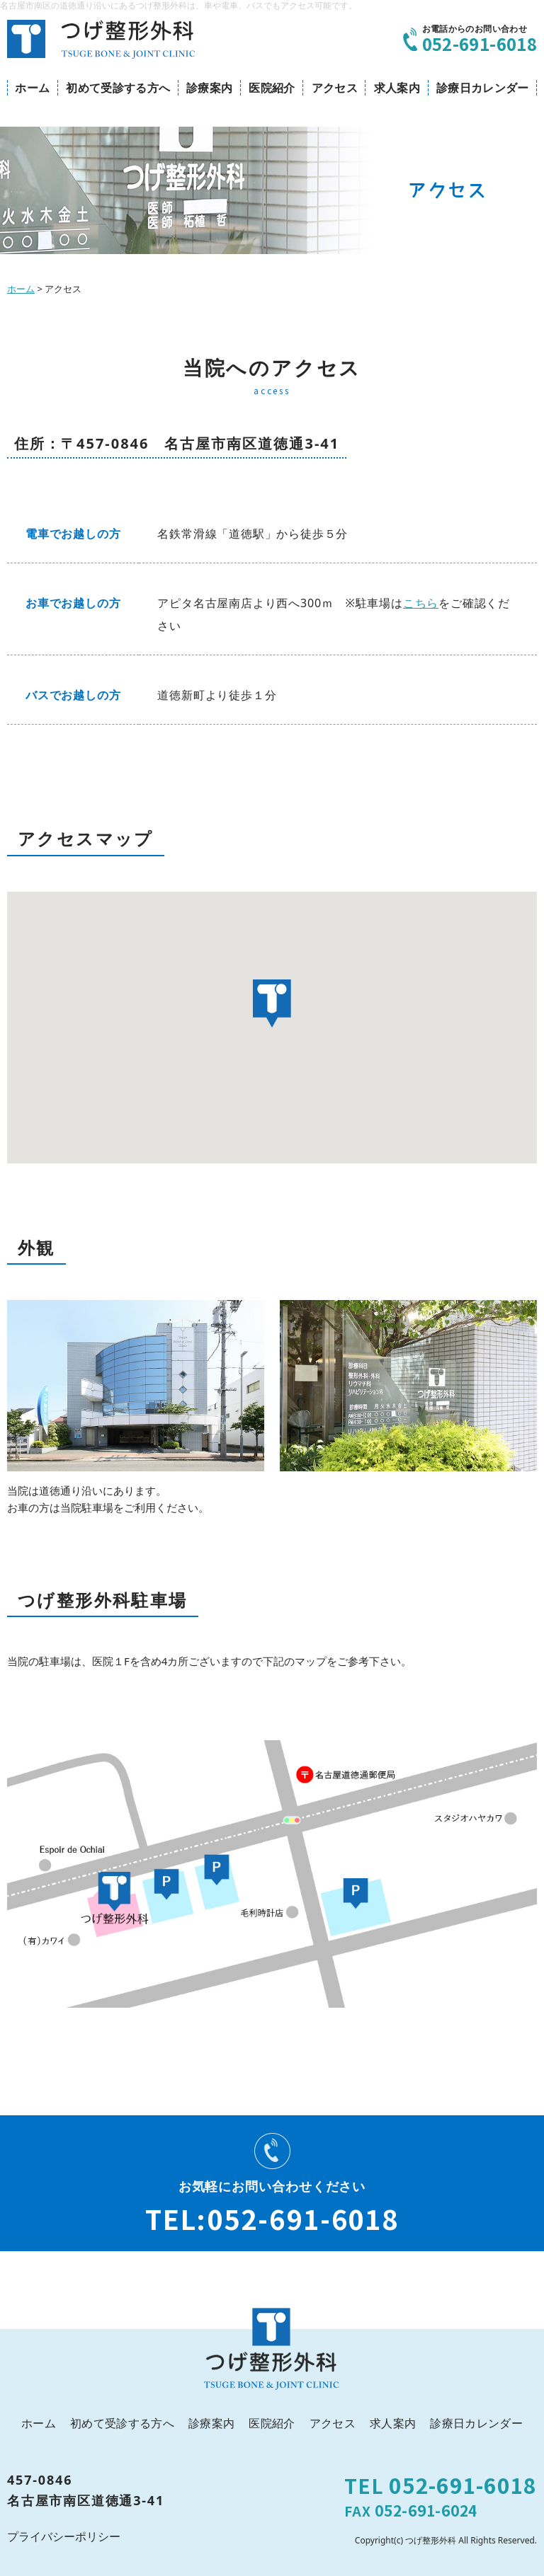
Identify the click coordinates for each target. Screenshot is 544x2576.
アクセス (335, 88)
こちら (420, 603)
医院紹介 (272, 88)
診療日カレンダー (482, 88)
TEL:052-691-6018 (272, 2218)
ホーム (32, 88)
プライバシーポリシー (63, 2536)
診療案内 (209, 88)
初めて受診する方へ (118, 88)
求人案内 (397, 88)
